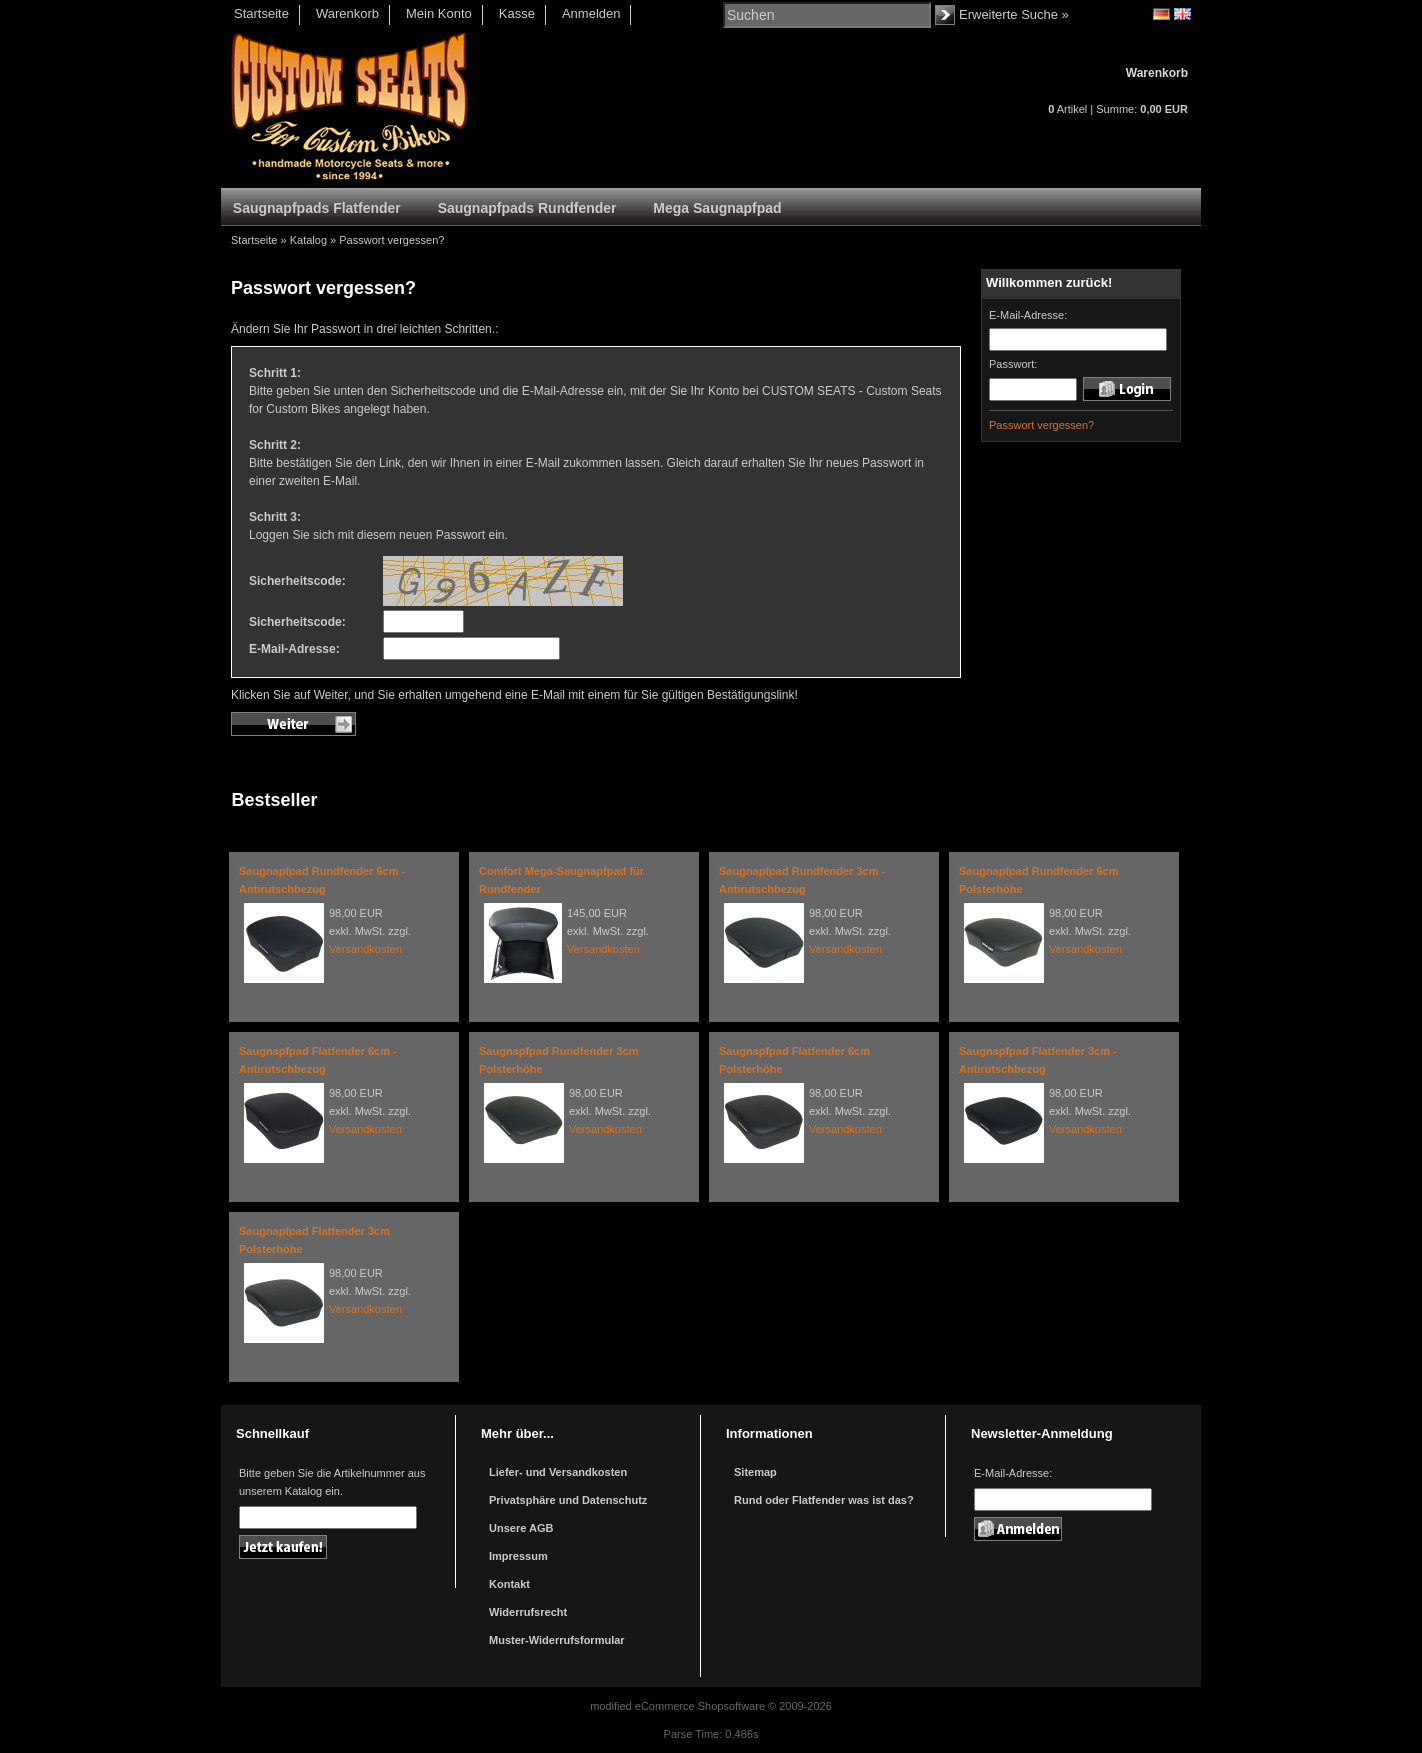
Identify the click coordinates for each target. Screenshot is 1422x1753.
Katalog (308, 240)
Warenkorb (347, 13)
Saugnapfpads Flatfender (317, 208)
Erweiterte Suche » (1014, 14)
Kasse (517, 13)
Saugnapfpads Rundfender (527, 208)
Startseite (261, 13)
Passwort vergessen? (391, 240)
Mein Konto (439, 13)
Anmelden (591, 13)
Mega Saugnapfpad (717, 208)
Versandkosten (365, 949)
